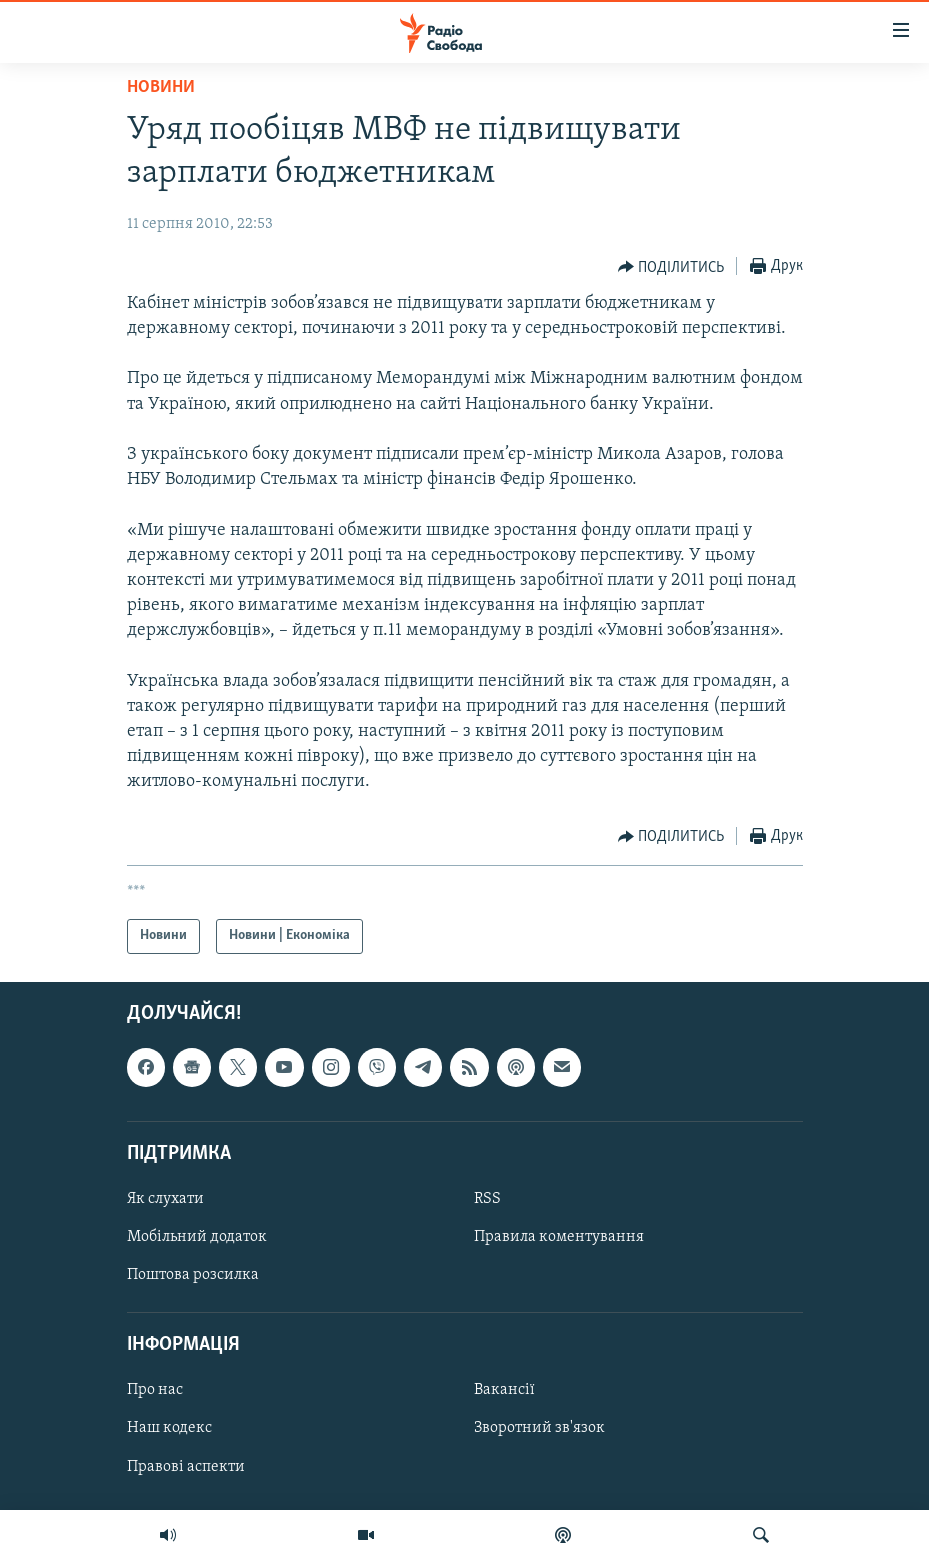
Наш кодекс (169, 1428)
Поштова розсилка (193, 1275)
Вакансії (504, 1390)
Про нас (155, 1390)
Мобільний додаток (197, 1237)
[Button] (671, 267)
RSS (487, 1199)
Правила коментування (559, 1237)
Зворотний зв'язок (539, 1428)
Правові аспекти (186, 1466)
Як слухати (165, 1199)
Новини (161, 87)
